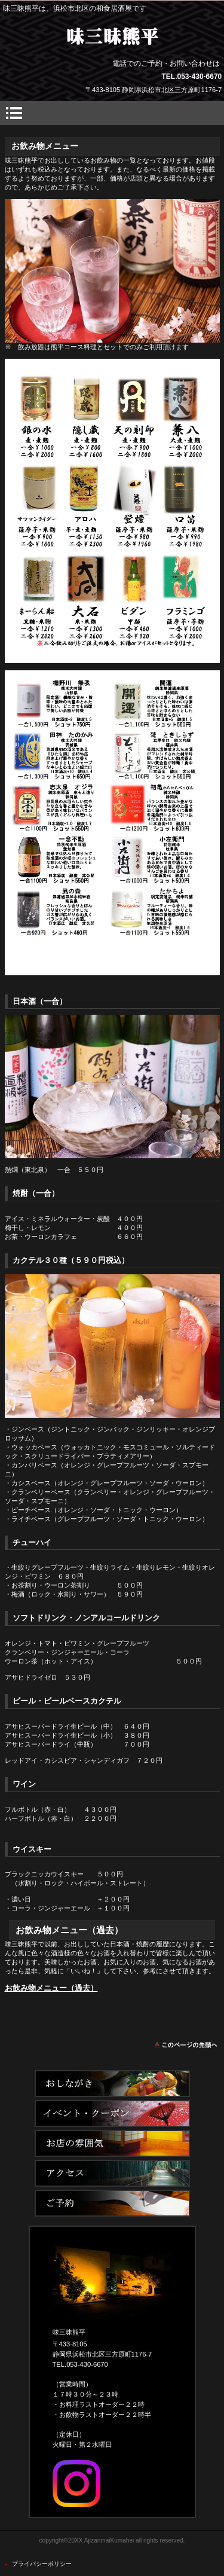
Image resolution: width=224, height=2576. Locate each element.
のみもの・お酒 (112, 2143)
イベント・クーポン (112, 2113)
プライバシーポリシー (42, 2563)
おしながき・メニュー (112, 2083)
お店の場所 (112, 2173)
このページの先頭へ (187, 2045)
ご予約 (112, 2203)
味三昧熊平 (112, 36)
